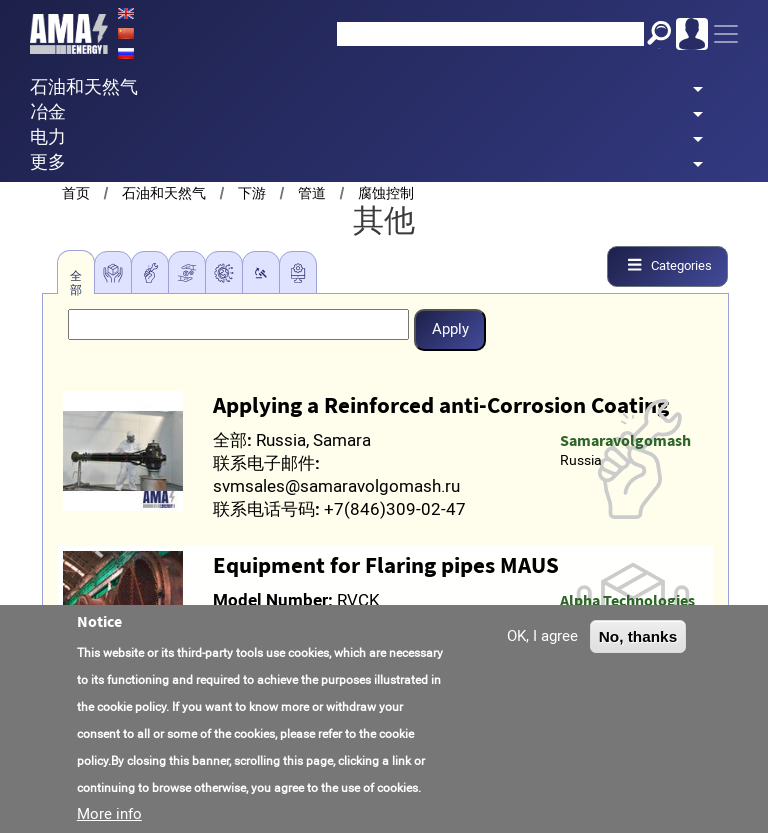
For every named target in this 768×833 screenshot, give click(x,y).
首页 (76, 193)
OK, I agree (542, 636)
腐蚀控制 (386, 193)
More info (109, 814)
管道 (312, 193)
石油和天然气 (164, 193)
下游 (252, 193)
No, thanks (638, 636)
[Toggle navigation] (726, 34)
